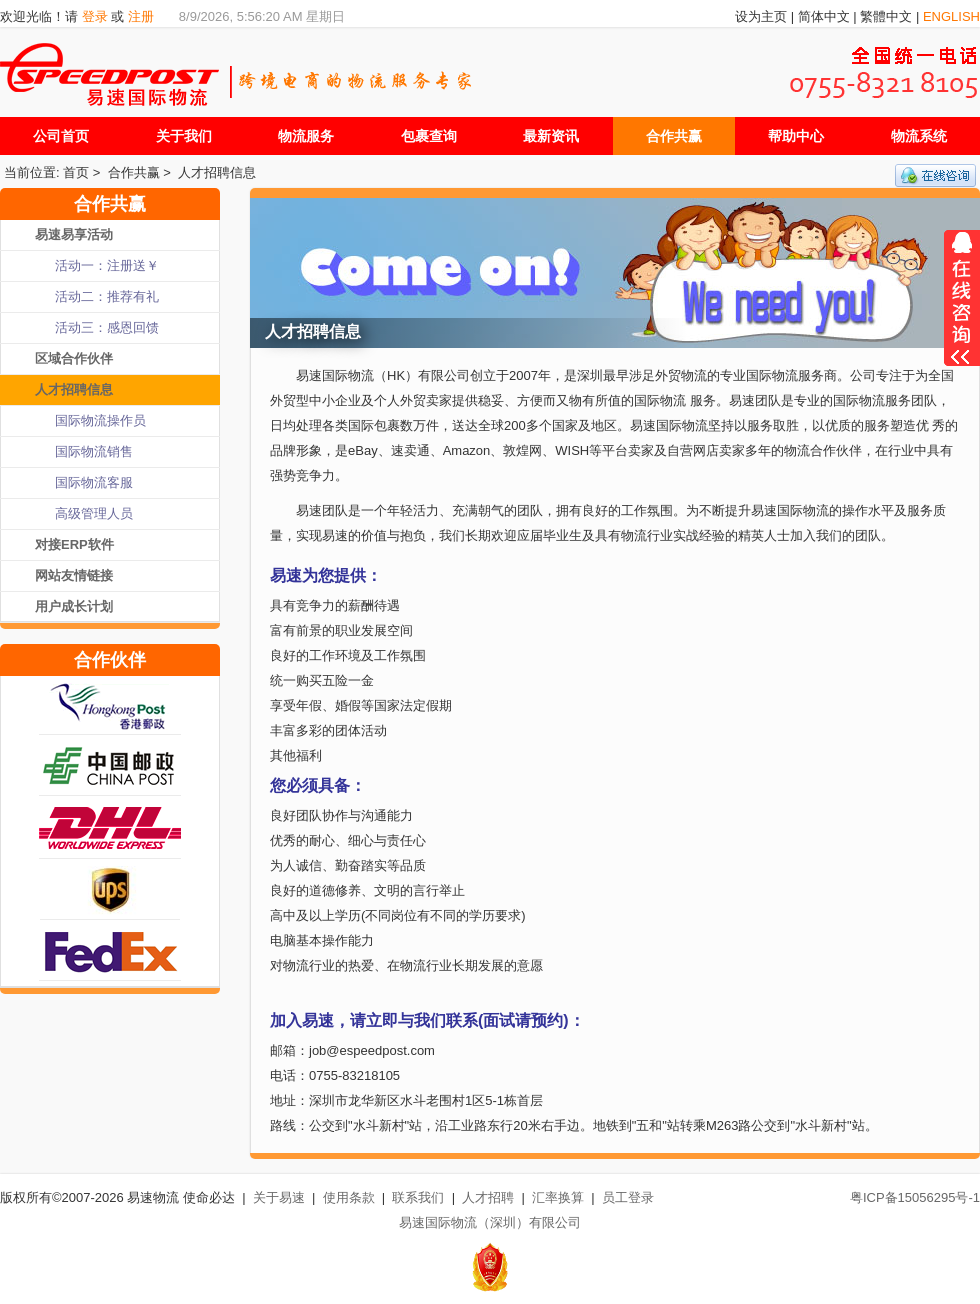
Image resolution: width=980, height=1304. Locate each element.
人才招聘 (488, 1197)
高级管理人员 (94, 513)
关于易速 (279, 1197)
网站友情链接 (74, 575)
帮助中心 (796, 136)
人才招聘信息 (217, 172)
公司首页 (61, 136)
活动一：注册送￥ (107, 265)
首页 (76, 172)
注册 (141, 16)
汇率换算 (558, 1197)
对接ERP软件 (74, 544)
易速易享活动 (74, 234)
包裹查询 (429, 136)
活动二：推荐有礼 (107, 296)
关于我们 (184, 136)
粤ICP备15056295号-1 (915, 1197)
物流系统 (919, 136)
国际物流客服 (94, 482)
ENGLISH (951, 16)
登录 (95, 16)
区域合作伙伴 (74, 358)
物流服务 (306, 136)
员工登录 (628, 1197)
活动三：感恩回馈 (107, 327)
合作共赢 (674, 136)
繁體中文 (886, 16)
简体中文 (824, 16)
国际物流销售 (94, 451)
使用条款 (349, 1197)
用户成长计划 (74, 606)
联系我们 (418, 1197)
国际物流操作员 (100, 420)
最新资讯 (551, 136)
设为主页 (761, 16)
